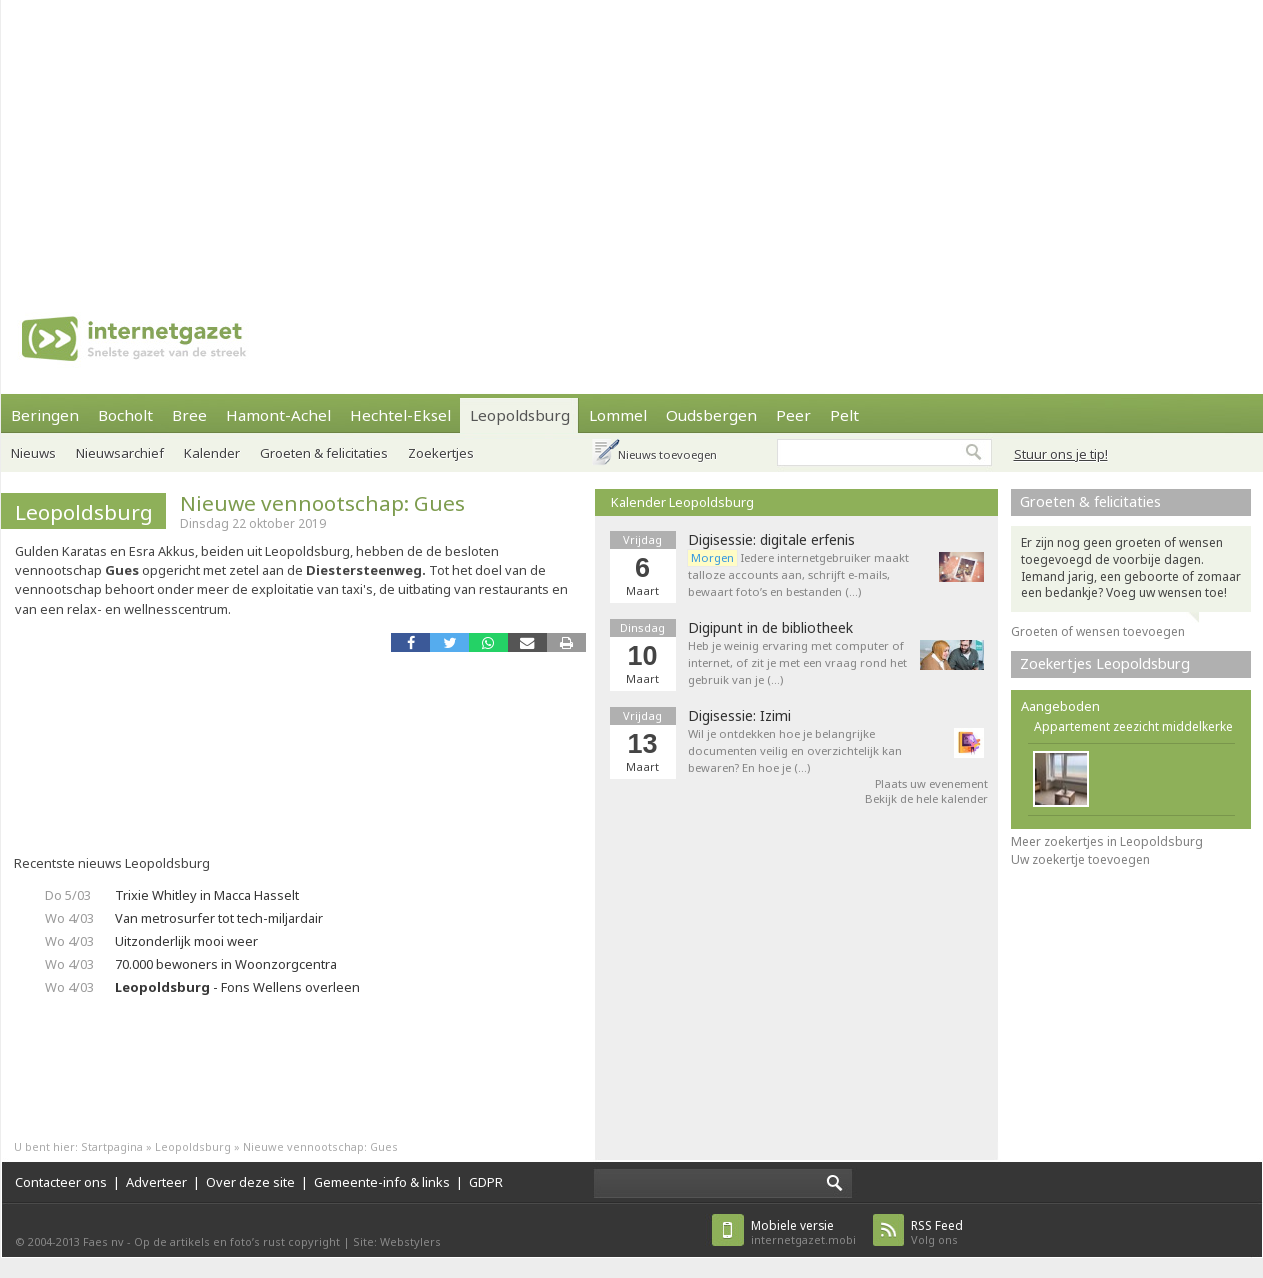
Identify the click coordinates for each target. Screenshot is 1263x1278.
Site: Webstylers (397, 1241)
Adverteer (156, 1182)
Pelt (844, 415)
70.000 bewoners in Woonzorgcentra (226, 964)
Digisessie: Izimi (739, 716)
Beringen (45, 415)
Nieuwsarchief (120, 453)
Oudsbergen (711, 415)
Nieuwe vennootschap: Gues (322, 503)
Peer (793, 415)
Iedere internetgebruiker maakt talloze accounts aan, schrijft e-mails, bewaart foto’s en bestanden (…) (798, 574)
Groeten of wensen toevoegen (1098, 631)
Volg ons (937, 1232)
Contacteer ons (61, 1182)
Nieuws (33, 453)
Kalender (212, 453)
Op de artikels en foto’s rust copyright (237, 1241)
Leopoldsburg (520, 415)
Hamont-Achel (278, 415)
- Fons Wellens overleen (237, 987)
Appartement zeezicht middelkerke (1133, 726)
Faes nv (103, 1241)
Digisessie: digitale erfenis (771, 540)
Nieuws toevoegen (667, 454)
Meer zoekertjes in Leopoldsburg (1107, 841)
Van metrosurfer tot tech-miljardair (219, 918)
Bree (189, 415)
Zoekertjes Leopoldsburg (1105, 663)
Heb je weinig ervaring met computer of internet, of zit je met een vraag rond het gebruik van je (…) (797, 662)
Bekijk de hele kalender (926, 798)
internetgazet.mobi (803, 1232)
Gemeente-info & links (382, 1182)
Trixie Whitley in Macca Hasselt (207, 895)
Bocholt (125, 415)
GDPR (486, 1182)
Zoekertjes (441, 453)
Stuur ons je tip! (1061, 454)
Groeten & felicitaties (324, 453)
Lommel (618, 415)
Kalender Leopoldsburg (682, 502)
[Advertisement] (405, 140)
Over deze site (250, 1182)
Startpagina (112, 1146)
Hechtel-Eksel (400, 415)
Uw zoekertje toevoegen (1080, 859)
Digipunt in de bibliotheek (770, 628)
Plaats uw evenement (931, 783)
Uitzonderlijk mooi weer (186, 941)
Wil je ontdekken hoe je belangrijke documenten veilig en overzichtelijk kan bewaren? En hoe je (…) (795, 750)
